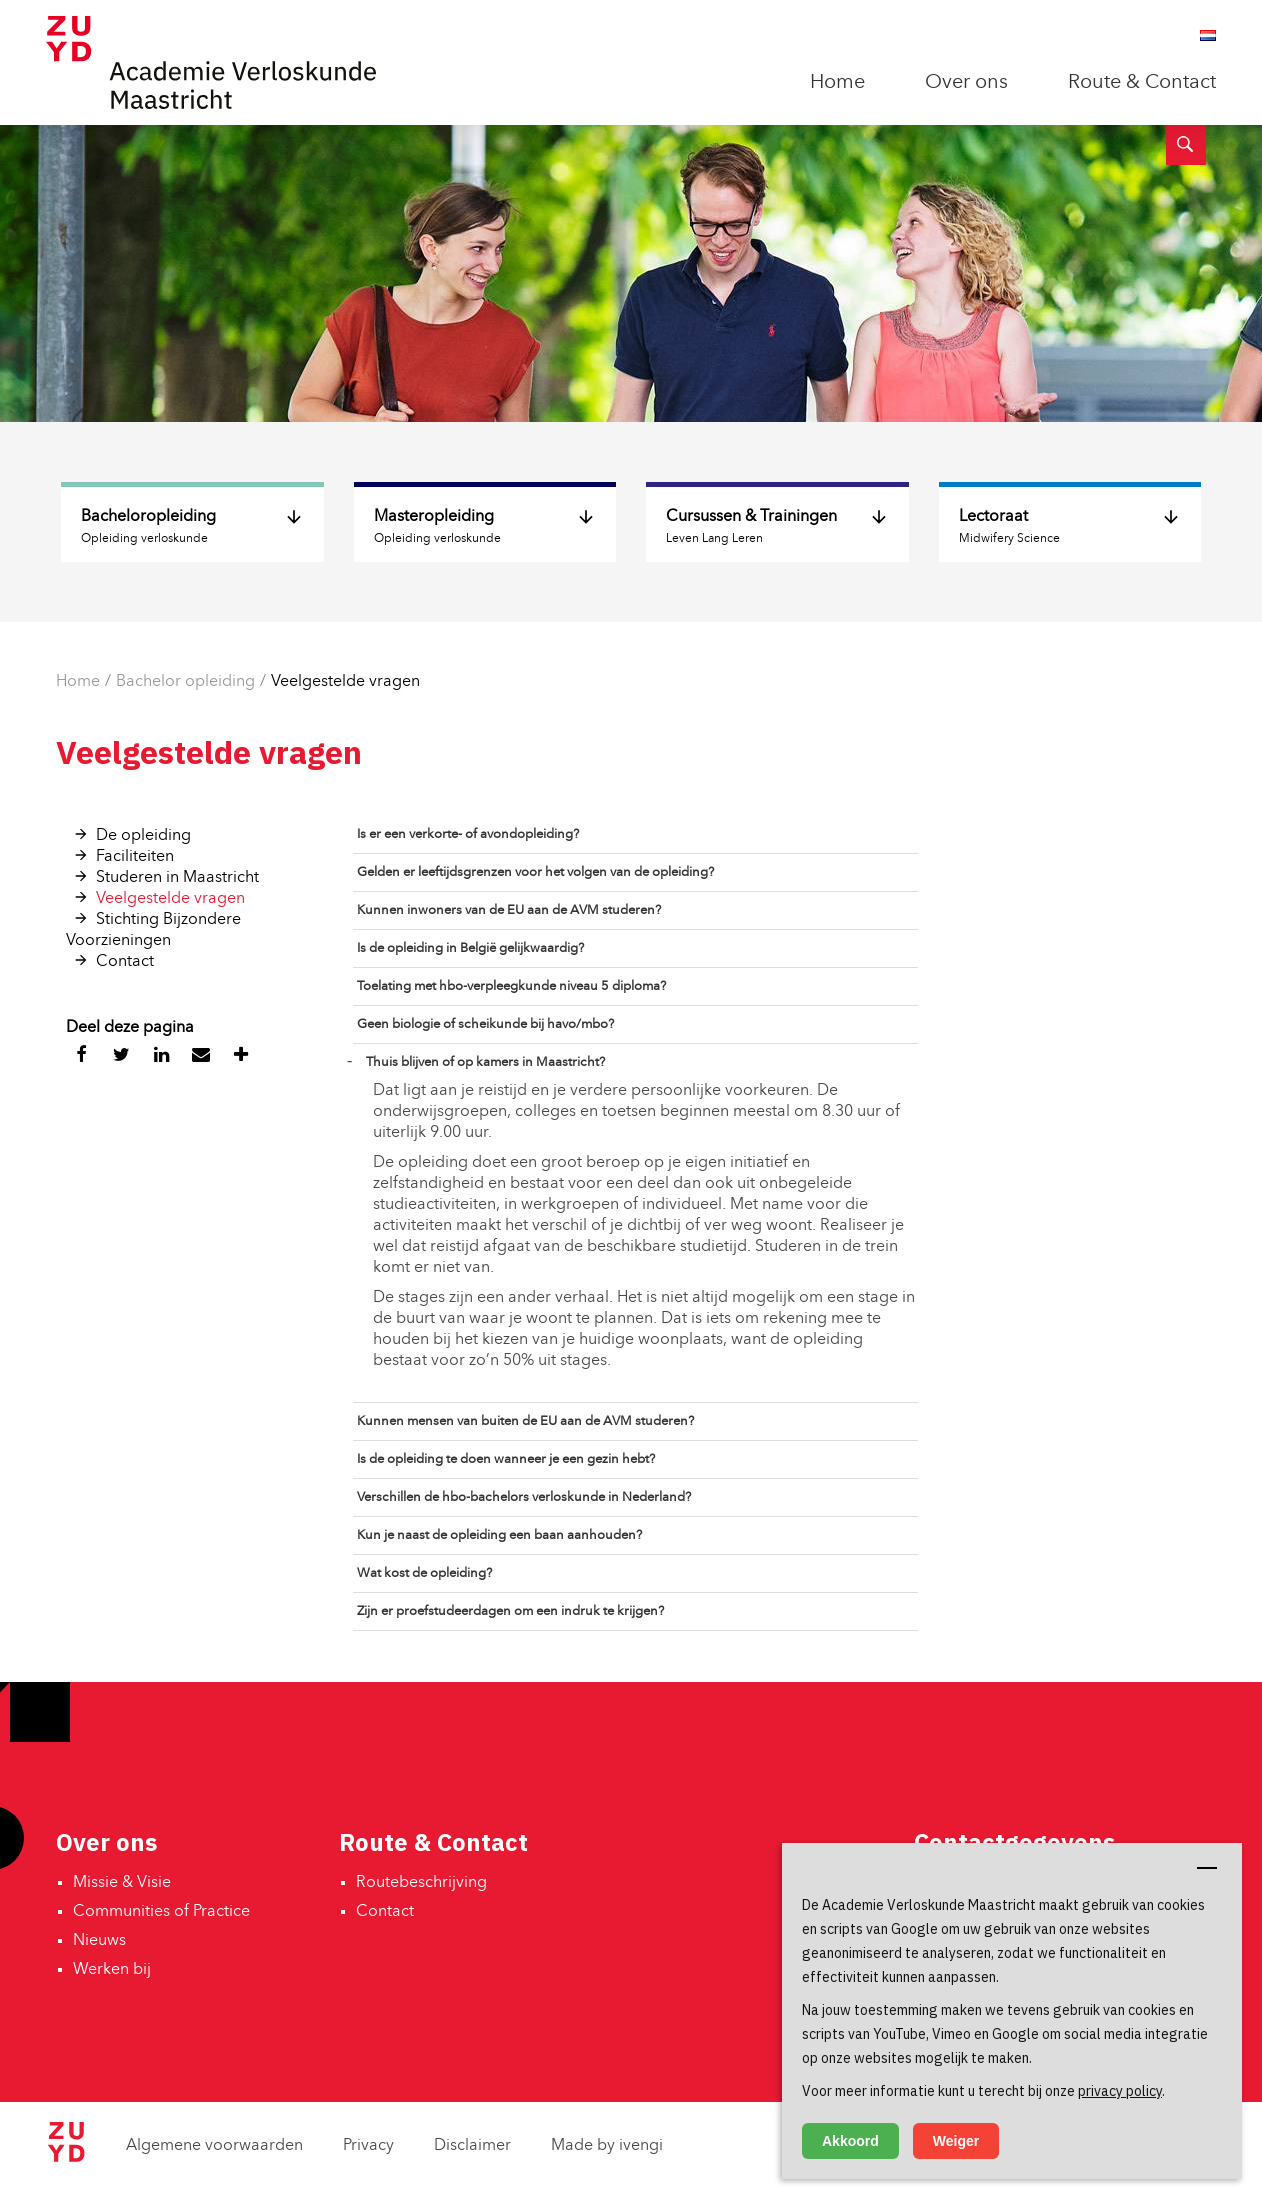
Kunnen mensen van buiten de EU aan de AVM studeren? (525, 1421)
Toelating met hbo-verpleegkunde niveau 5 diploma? (511, 986)
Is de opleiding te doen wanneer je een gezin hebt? (506, 1459)
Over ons (966, 83)
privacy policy (1120, 2091)
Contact (125, 962)
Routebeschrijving (421, 1883)
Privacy (368, 2146)
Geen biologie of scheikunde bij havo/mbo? (485, 1024)
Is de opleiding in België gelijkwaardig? (470, 948)
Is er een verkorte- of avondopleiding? (468, 834)
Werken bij (112, 1970)
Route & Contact (1142, 83)
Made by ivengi (607, 2146)
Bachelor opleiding (185, 682)
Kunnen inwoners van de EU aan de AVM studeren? (509, 910)
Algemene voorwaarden (214, 2146)
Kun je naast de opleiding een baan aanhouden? (499, 1535)
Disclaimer (472, 2146)
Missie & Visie (122, 1883)
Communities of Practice (161, 1912)
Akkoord (850, 2141)
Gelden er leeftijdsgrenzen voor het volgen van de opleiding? (535, 872)
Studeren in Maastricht (177, 878)
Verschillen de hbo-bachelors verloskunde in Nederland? (524, 1497)
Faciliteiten (135, 857)
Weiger (956, 2141)
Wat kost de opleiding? (424, 1573)
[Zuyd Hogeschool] (66, 2158)
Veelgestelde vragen (345, 682)
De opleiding (143, 836)
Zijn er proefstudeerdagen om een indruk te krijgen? (510, 1611)
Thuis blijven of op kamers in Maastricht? (485, 1062)
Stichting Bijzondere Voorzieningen (153, 930)
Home (837, 83)
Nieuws (99, 1941)
